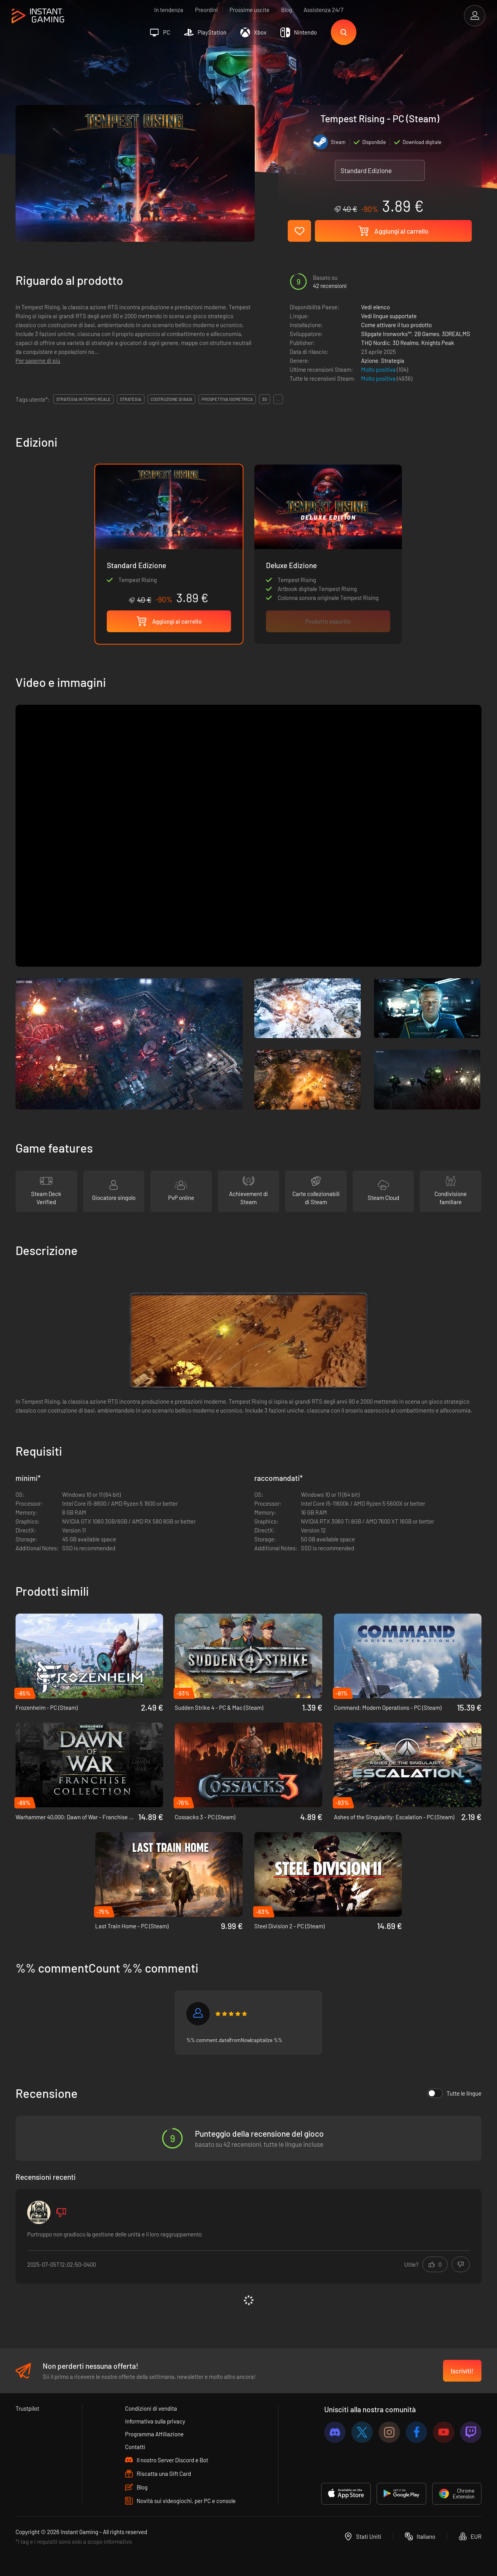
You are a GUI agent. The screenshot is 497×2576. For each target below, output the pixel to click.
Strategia (392, 360)
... (278, 399)
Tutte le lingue (454, 2093)
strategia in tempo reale (83, 399)
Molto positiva (379, 369)
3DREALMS (456, 333)
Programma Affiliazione (154, 2433)
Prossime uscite (249, 9)
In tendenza (168, 9)
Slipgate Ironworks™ (386, 333)
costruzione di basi (171, 399)
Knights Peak (437, 342)
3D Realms (406, 342)
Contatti (135, 2446)
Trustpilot (27, 2408)
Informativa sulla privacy (155, 2421)
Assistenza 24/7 (323, 9)
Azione (369, 360)
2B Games (426, 333)
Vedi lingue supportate (389, 315)
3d (264, 399)
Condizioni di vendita (151, 2408)
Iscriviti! (462, 2371)
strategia (130, 399)
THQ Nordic (375, 342)
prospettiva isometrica (227, 399)
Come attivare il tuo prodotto (396, 324)
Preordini (206, 9)
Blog (286, 9)
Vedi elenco (375, 306)
